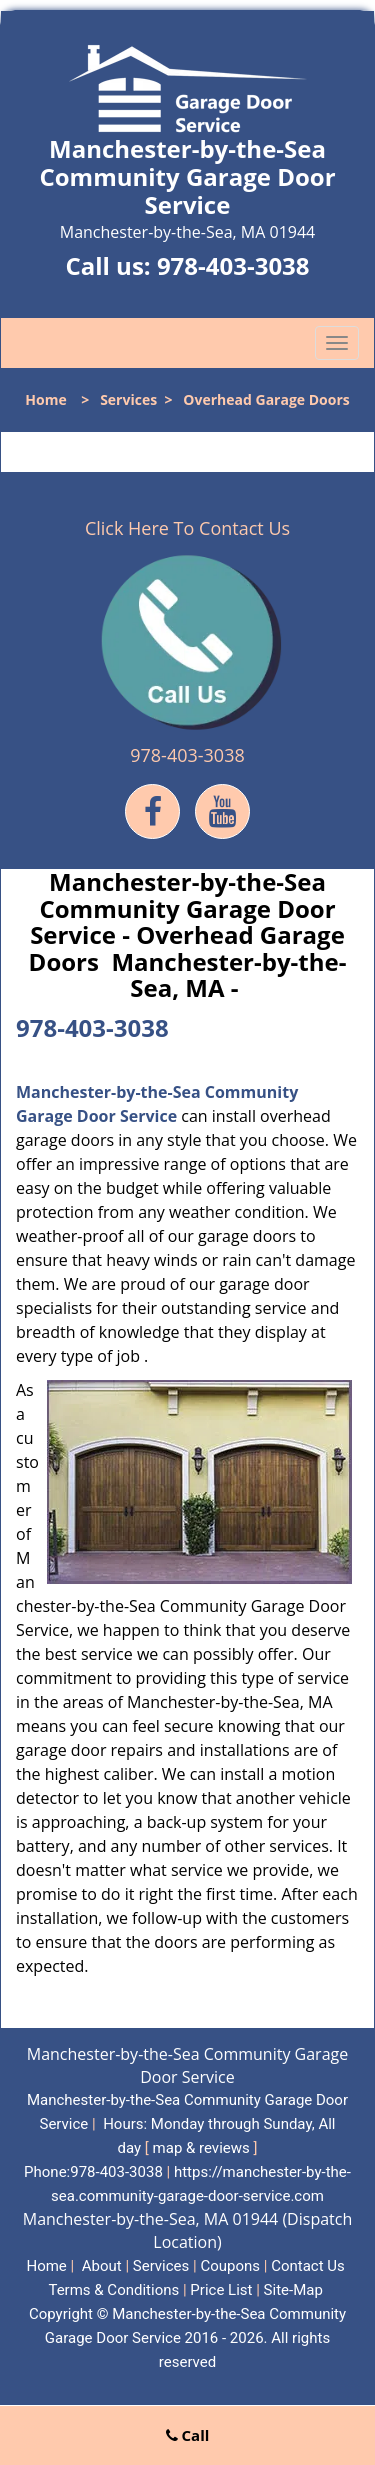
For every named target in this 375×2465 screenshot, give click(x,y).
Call (188, 2435)
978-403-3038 (233, 265)
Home (45, 399)
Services (128, 399)
